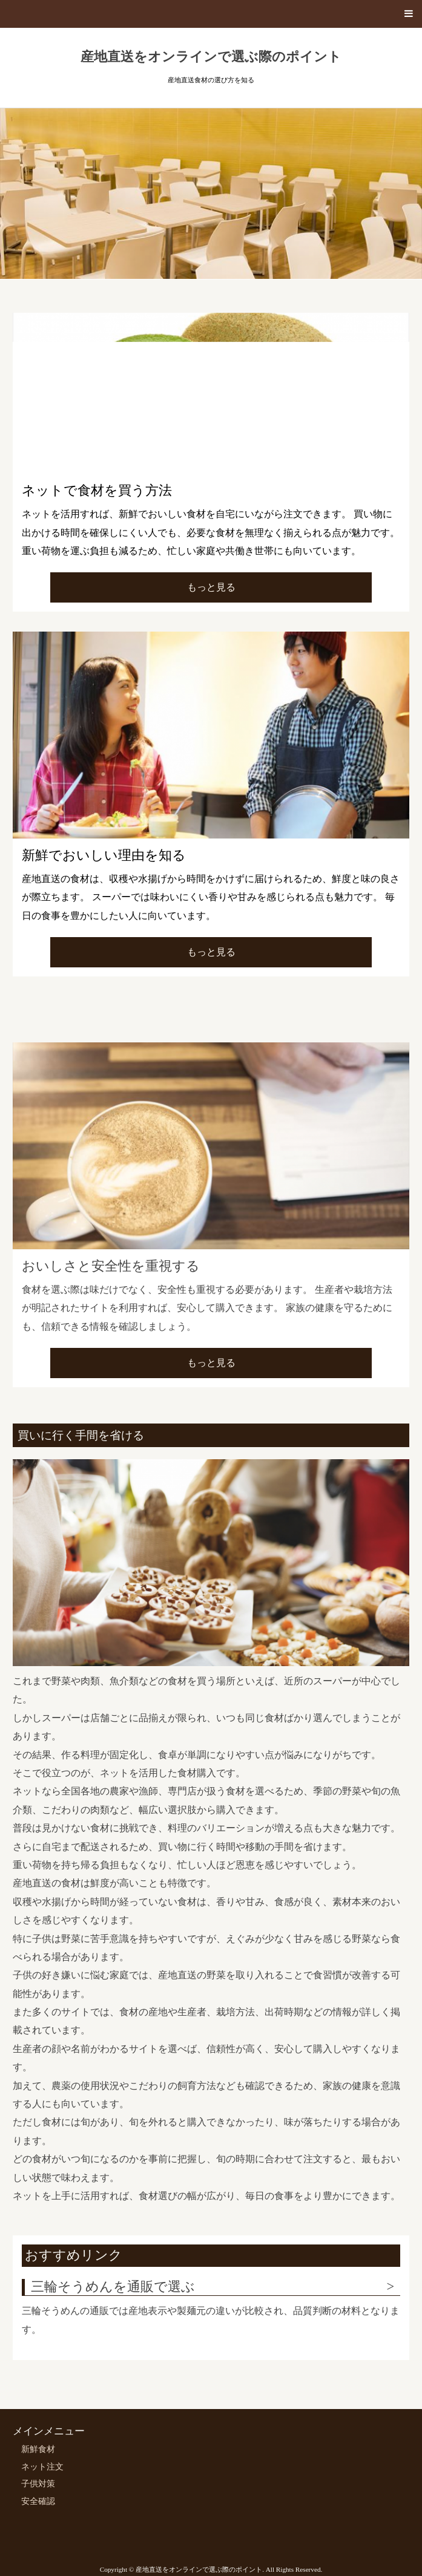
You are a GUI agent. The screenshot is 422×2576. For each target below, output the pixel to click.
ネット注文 (42, 2466)
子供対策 (38, 2483)
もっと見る (211, 587)
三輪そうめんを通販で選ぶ (113, 2286)
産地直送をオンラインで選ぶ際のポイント (211, 57)
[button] (211, 14)
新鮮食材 (38, 2449)
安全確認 (38, 2501)
